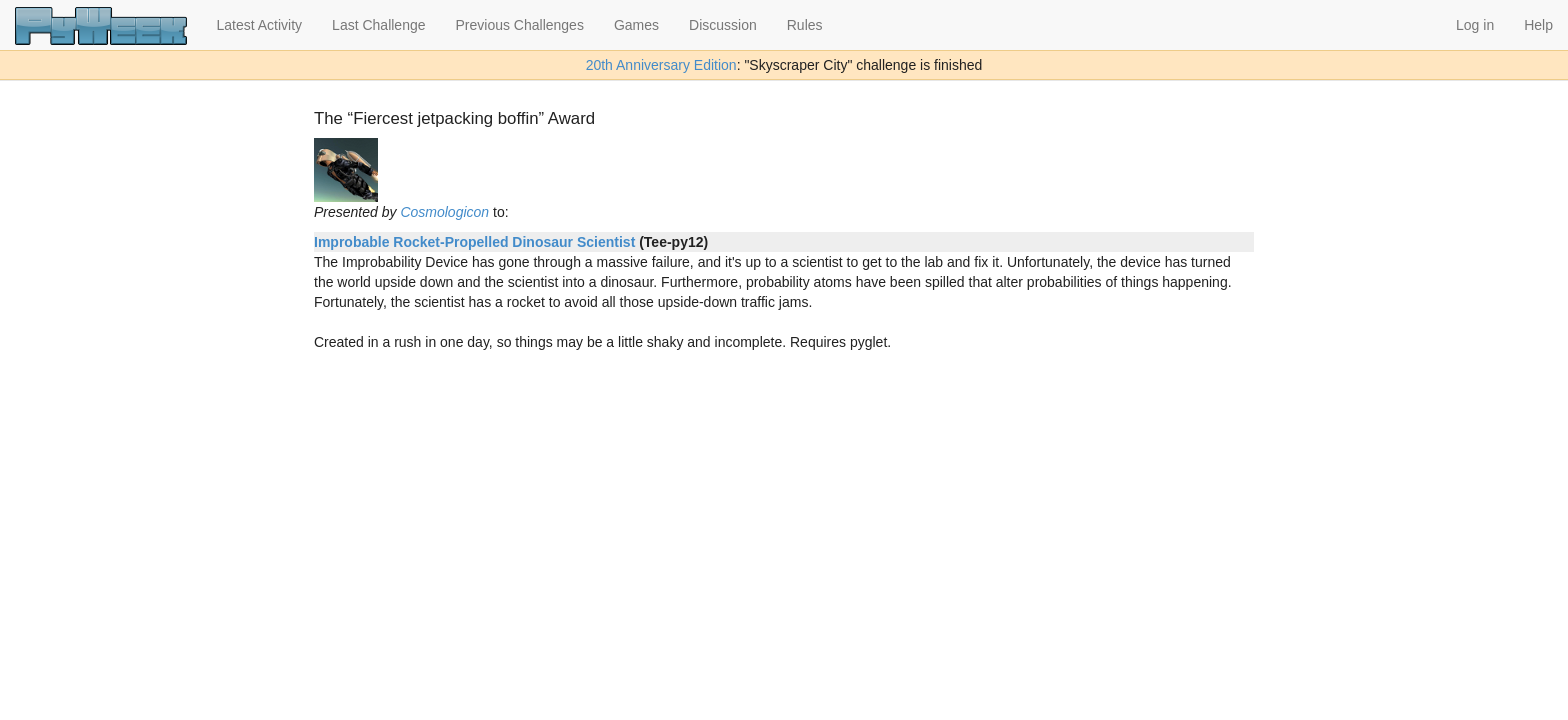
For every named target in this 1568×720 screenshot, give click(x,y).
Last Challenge (378, 25)
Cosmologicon (444, 212)
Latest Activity (260, 25)
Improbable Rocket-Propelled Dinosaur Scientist (474, 242)
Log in (1475, 25)
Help (1538, 25)
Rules (805, 25)
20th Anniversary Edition (661, 65)
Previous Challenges (520, 25)
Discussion (723, 25)
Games (636, 25)
